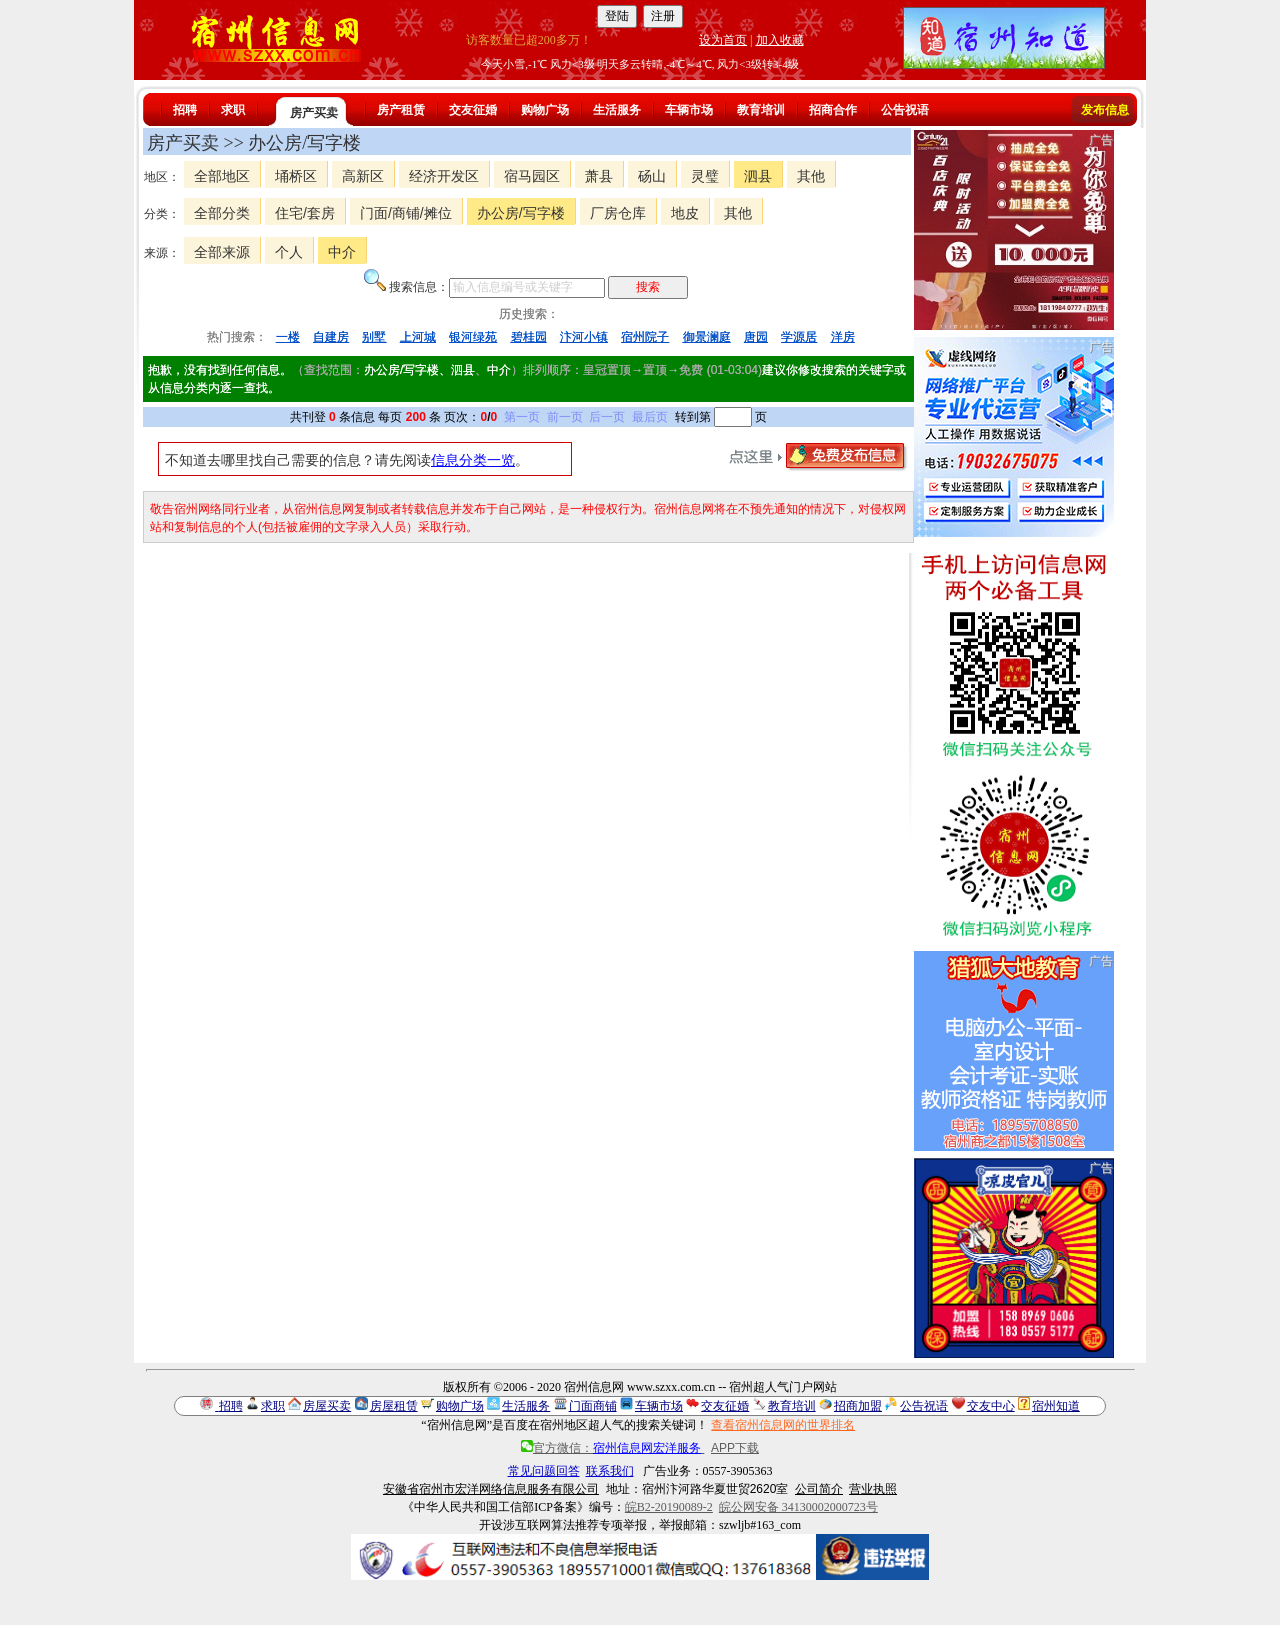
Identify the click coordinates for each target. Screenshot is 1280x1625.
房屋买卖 (327, 1406)
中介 (342, 252)
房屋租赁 (394, 1406)
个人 (289, 252)
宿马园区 (532, 176)
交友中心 (991, 1406)
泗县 (758, 176)
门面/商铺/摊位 (406, 213)
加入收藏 (780, 40)
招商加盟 (858, 1406)
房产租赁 (401, 110)
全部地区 (222, 176)
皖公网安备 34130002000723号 (798, 1507)
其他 (811, 176)
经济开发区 (444, 176)
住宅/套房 (305, 213)
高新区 (363, 176)
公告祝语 (905, 110)
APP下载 (735, 1448)
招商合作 (833, 110)
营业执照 (873, 1489)
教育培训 (761, 110)
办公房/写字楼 (521, 213)
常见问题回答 (544, 1471)
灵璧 (705, 176)
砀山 (652, 176)
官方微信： (612, 1448)
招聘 (185, 110)
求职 (233, 110)
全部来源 (222, 252)
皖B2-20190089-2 (669, 1507)
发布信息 (1105, 110)
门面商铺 (593, 1406)
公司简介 (819, 1489)
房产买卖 (314, 113)
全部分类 (222, 213)
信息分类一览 (473, 460)
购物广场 (545, 110)
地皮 (685, 213)
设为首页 (723, 40)
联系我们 (610, 1471)
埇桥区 (296, 176)
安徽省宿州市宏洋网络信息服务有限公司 (491, 1489)
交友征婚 (473, 110)
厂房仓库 (618, 213)
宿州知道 (1056, 1406)
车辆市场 (689, 110)
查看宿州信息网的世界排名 (783, 1425)
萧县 (599, 176)
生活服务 (617, 110)
